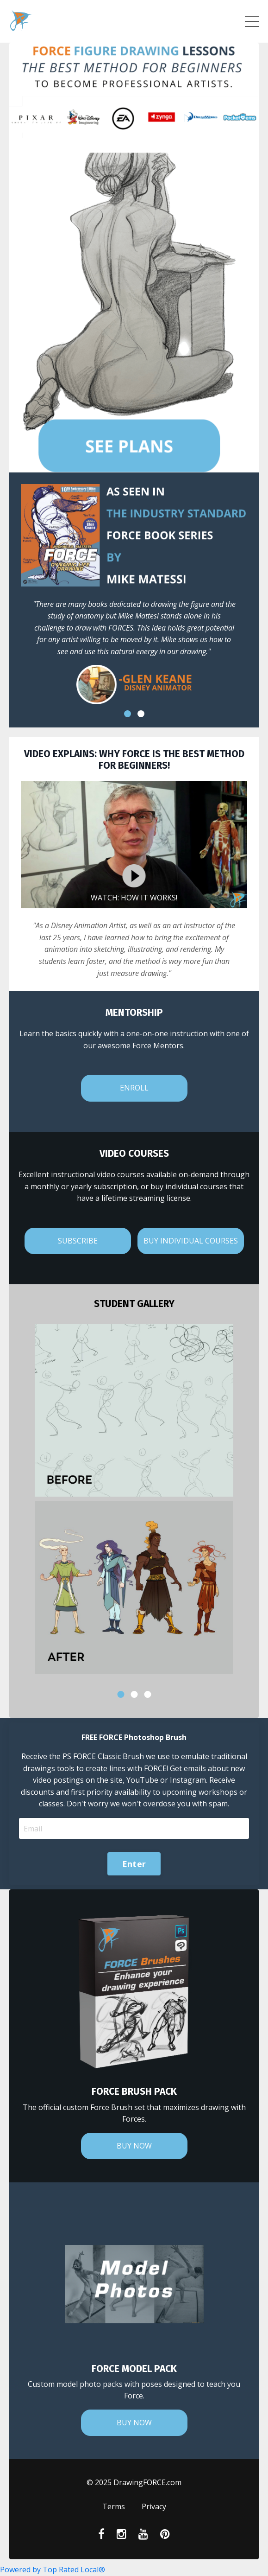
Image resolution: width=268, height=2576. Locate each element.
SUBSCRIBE (78, 1241)
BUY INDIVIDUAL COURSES (190, 1241)
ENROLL (134, 1088)
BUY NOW (134, 2146)
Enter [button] (134, 1863)
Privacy (154, 2506)
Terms (113, 2506)
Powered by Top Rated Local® (52, 2569)
